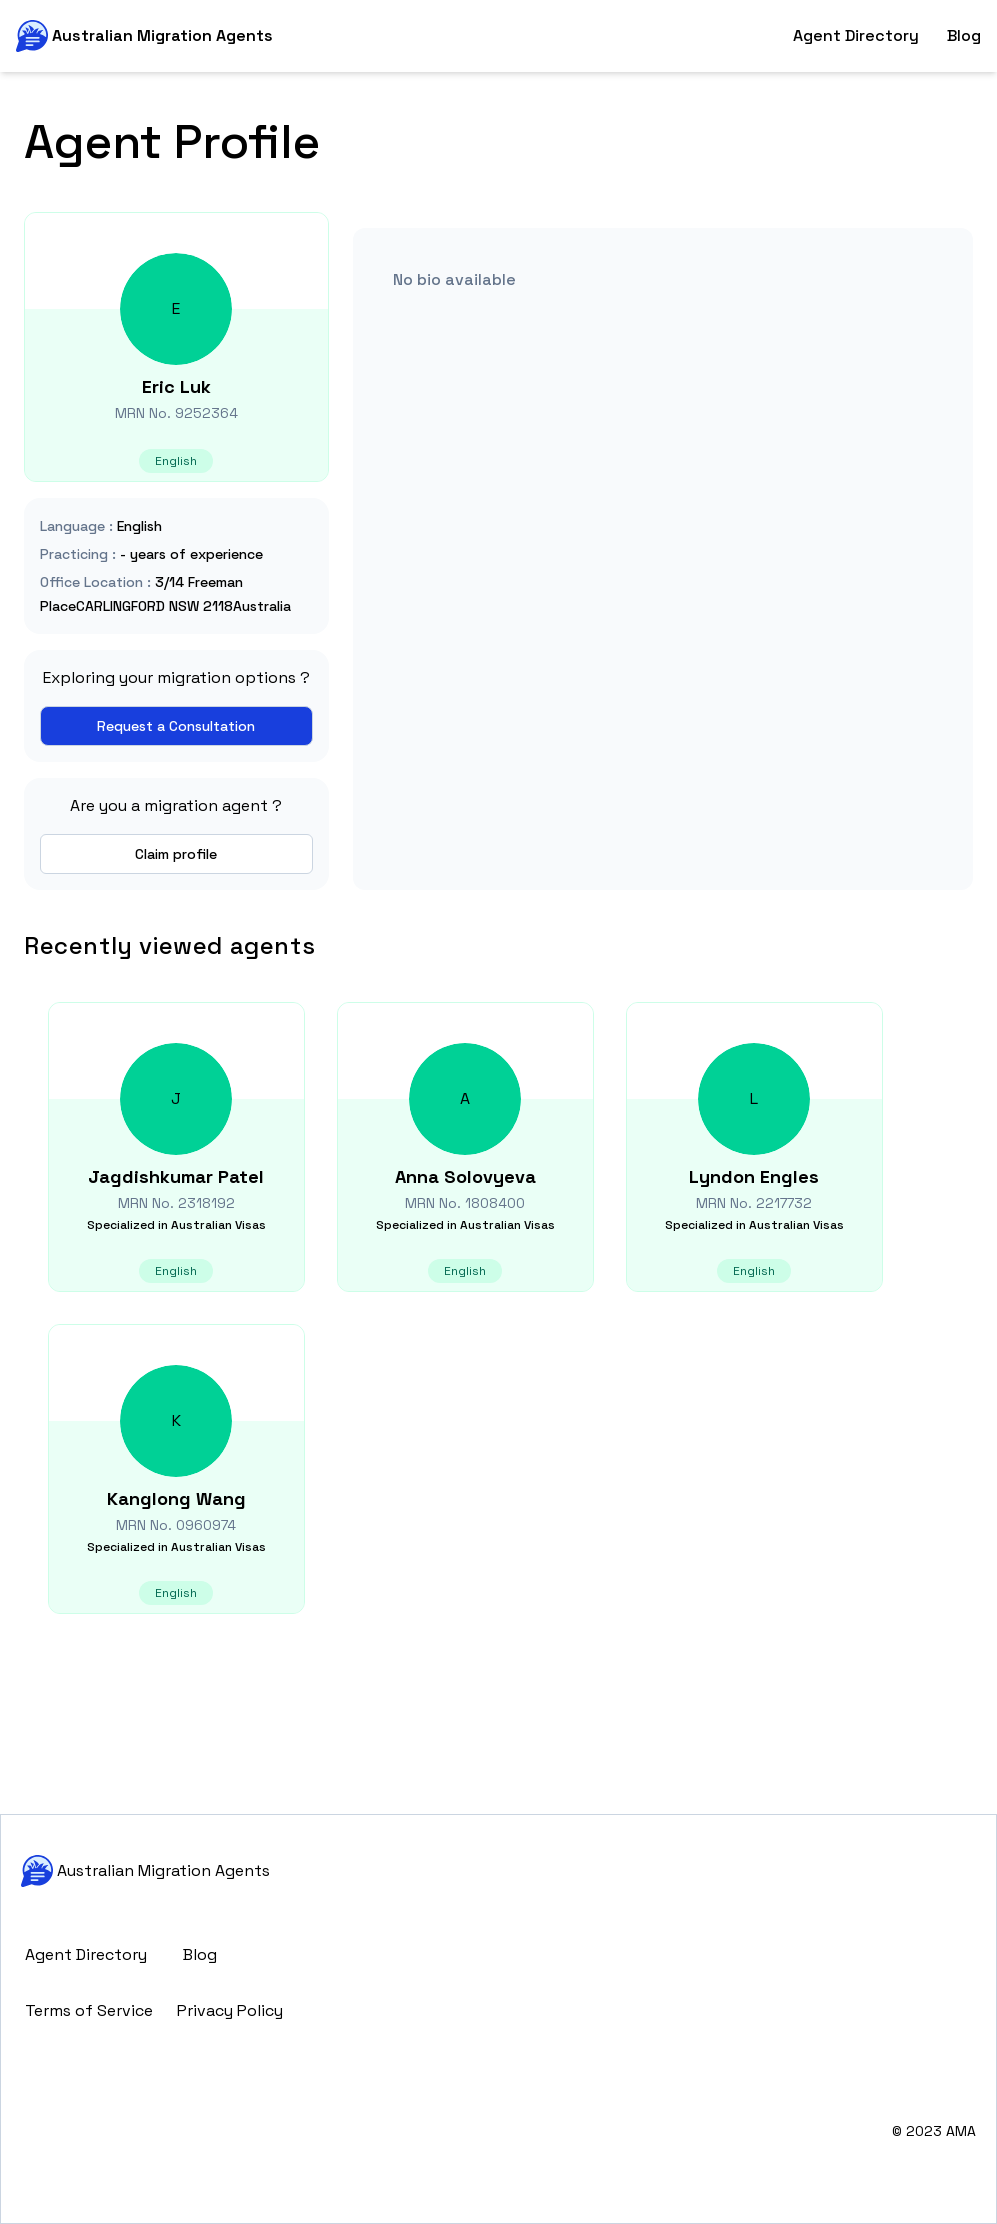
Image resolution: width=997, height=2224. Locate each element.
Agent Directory (856, 35)
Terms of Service (89, 2010)
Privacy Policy (230, 2010)
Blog (964, 35)
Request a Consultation (176, 726)
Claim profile (176, 854)
